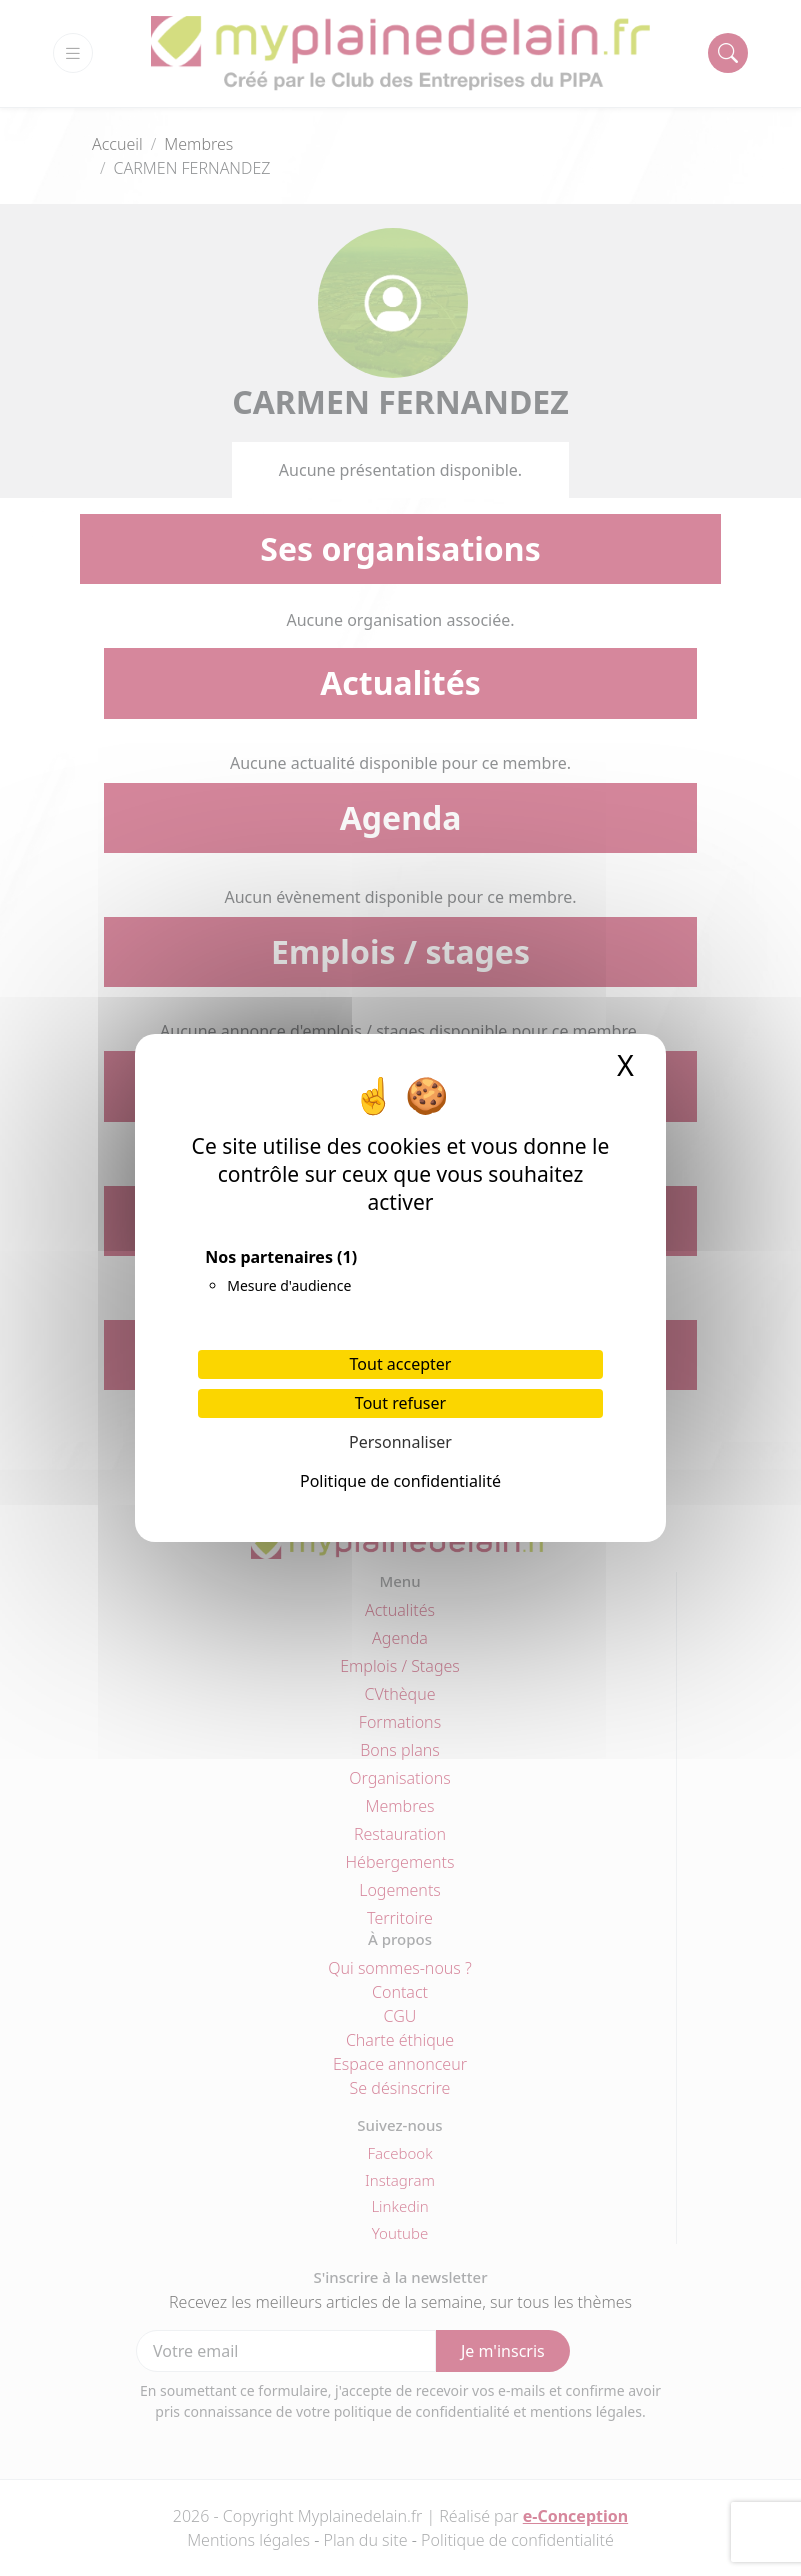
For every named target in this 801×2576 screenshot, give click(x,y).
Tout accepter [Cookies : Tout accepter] (401, 1364)
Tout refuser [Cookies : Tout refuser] (400, 1403)
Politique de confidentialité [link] (400, 1481)
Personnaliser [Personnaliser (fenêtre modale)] (400, 1442)
